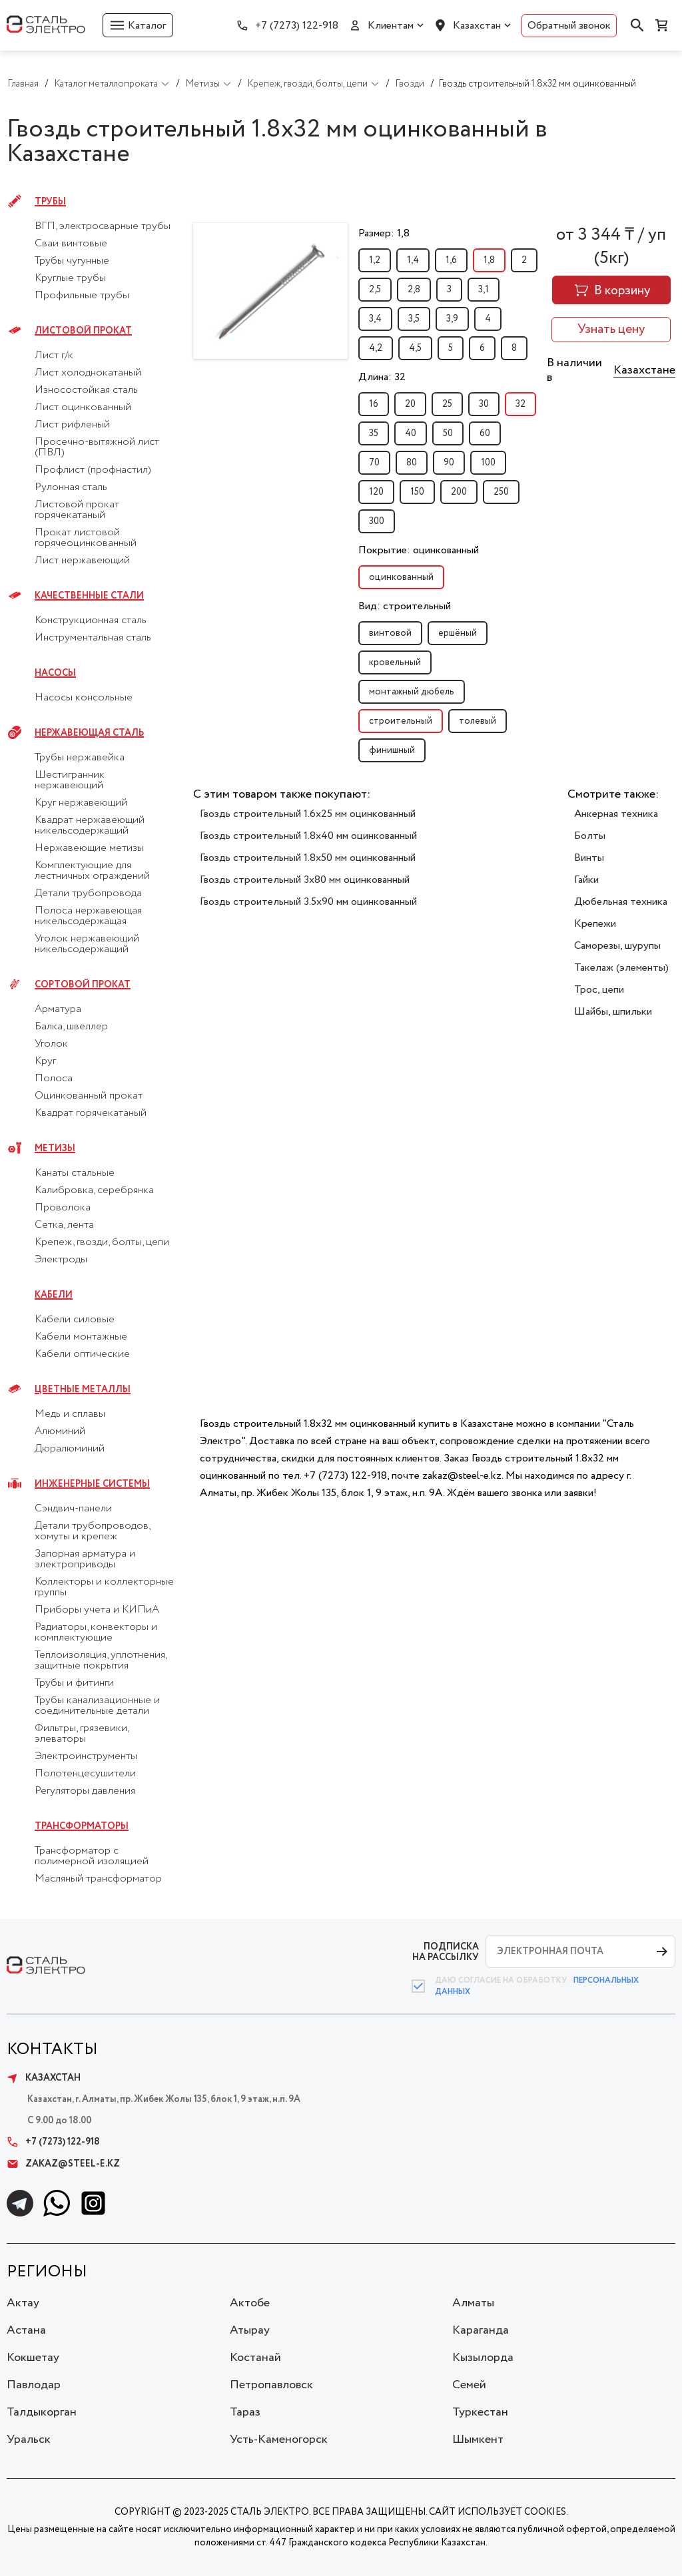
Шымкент (478, 2439)
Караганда (480, 2330)
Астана (26, 2330)
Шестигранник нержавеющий (70, 780)
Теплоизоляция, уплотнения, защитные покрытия (101, 1660)
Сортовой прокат (83, 984)
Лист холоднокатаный (88, 373)
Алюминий (60, 1431)
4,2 (375, 348)
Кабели (54, 1295)
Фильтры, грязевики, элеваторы (82, 1733)
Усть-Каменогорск (279, 2439)
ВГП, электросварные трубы (102, 226)
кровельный (395, 662)
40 (410, 433)
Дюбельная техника (620, 901)
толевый (477, 721)
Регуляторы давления (85, 1791)
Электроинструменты (86, 1756)
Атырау (250, 2330)
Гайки (586, 880)
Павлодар (34, 2385)
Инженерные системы (92, 1484)
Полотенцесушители (85, 1773)
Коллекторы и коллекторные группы (104, 1587)
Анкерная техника (616, 814)
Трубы (50, 201)
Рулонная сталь (71, 487)
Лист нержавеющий (82, 560)
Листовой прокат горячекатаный (77, 510)
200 (459, 492)
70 (374, 462)
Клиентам (391, 25)
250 (501, 492)
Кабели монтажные (81, 1337)
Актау (23, 2303)
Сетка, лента (64, 1225)
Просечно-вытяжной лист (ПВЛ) (97, 447)
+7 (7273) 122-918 (296, 25)
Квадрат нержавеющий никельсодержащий (90, 825)
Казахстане (644, 370)
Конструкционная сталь (91, 620)
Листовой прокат (83, 331)
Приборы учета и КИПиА (97, 1610)
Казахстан (477, 25)
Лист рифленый (72, 424)
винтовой (390, 633)
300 (376, 521)
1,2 (374, 260)
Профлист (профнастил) (93, 470)
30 (484, 404)
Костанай (255, 2357)
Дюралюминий (70, 1448)
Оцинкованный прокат (89, 1096)
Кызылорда (482, 2357)
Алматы (473, 2303)
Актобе (250, 2303)
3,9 (452, 319)
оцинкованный (401, 577)
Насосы (55, 673)
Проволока (63, 1207)
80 (411, 462)
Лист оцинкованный (83, 407)
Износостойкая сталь (86, 390)
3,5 (414, 319)
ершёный (457, 633)
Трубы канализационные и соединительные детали (97, 1705)
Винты (589, 858)
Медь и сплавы (70, 1414)
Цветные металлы (83, 1389)
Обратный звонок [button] (569, 25)
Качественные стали (89, 596)
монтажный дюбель (411, 691)
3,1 (483, 289)
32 (520, 404)
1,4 (413, 260)
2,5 (375, 289)
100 (488, 462)
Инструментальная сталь (93, 638)
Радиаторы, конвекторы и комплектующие (96, 1632)
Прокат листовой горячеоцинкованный (86, 538)
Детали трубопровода (88, 893)
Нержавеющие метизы (89, 848)
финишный (392, 750)
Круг (45, 1061)
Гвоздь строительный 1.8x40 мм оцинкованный (308, 836)
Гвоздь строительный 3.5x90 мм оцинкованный (308, 901)
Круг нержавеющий (81, 803)
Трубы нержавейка (80, 757)
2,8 (414, 289)
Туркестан (480, 2412)
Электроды (61, 1259)
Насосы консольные (84, 697)
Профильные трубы (82, 295)
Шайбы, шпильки (613, 1011)
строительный (400, 721)
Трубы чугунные (72, 261)
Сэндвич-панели (73, 1508)
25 (447, 404)
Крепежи (595, 923)
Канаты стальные (75, 1173)
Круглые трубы (70, 278)
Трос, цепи (599, 989)
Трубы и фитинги (74, 1683)
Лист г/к (54, 355)
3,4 (375, 319)
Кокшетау (33, 2357)
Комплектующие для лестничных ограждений (92, 871)
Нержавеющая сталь (89, 733)
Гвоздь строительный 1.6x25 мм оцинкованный (308, 814)
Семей (469, 2385)
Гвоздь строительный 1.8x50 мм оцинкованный (308, 858)
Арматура (58, 1009)
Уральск (29, 2439)
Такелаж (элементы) (621, 967)
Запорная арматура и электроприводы (85, 1559)
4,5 (415, 348)
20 (410, 404)
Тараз (245, 2412)
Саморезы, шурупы (617, 945)
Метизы (55, 1148)
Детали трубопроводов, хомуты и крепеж (92, 1531)
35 (373, 433)
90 (449, 462)
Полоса (54, 1078)
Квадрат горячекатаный (91, 1113)
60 (485, 433)
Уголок (51, 1044)
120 (376, 492)
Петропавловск (271, 2385)
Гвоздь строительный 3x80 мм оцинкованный (305, 880)
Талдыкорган (42, 2412)
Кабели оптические (82, 1354)
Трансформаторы (82, 1826)
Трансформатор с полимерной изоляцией (92, 1856)
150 (417, 492)
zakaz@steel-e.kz (63, 2164)
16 (373, 404)
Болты (589, 836)
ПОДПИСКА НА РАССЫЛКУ (445, 1952)
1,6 (451, 260)
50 (448, 433)
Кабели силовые (75, 1319)
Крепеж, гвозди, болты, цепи (102, 1242)
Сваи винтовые (71, 243)
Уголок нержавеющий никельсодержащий (87, 944)
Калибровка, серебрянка (94, 1190)
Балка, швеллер (71, 1026)
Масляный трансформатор (98, 1879)
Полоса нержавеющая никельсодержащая (88, 916)
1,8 (489, 260)
